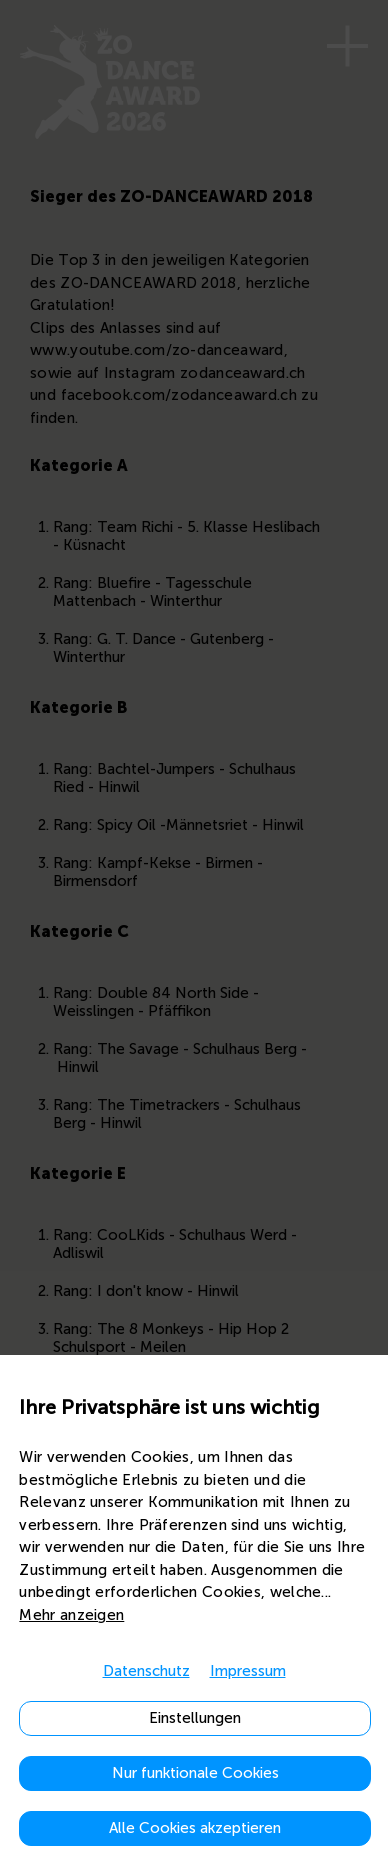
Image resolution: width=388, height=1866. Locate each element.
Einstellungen (195, 1718)
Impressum (248, 1671)
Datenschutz (146, 1671)
